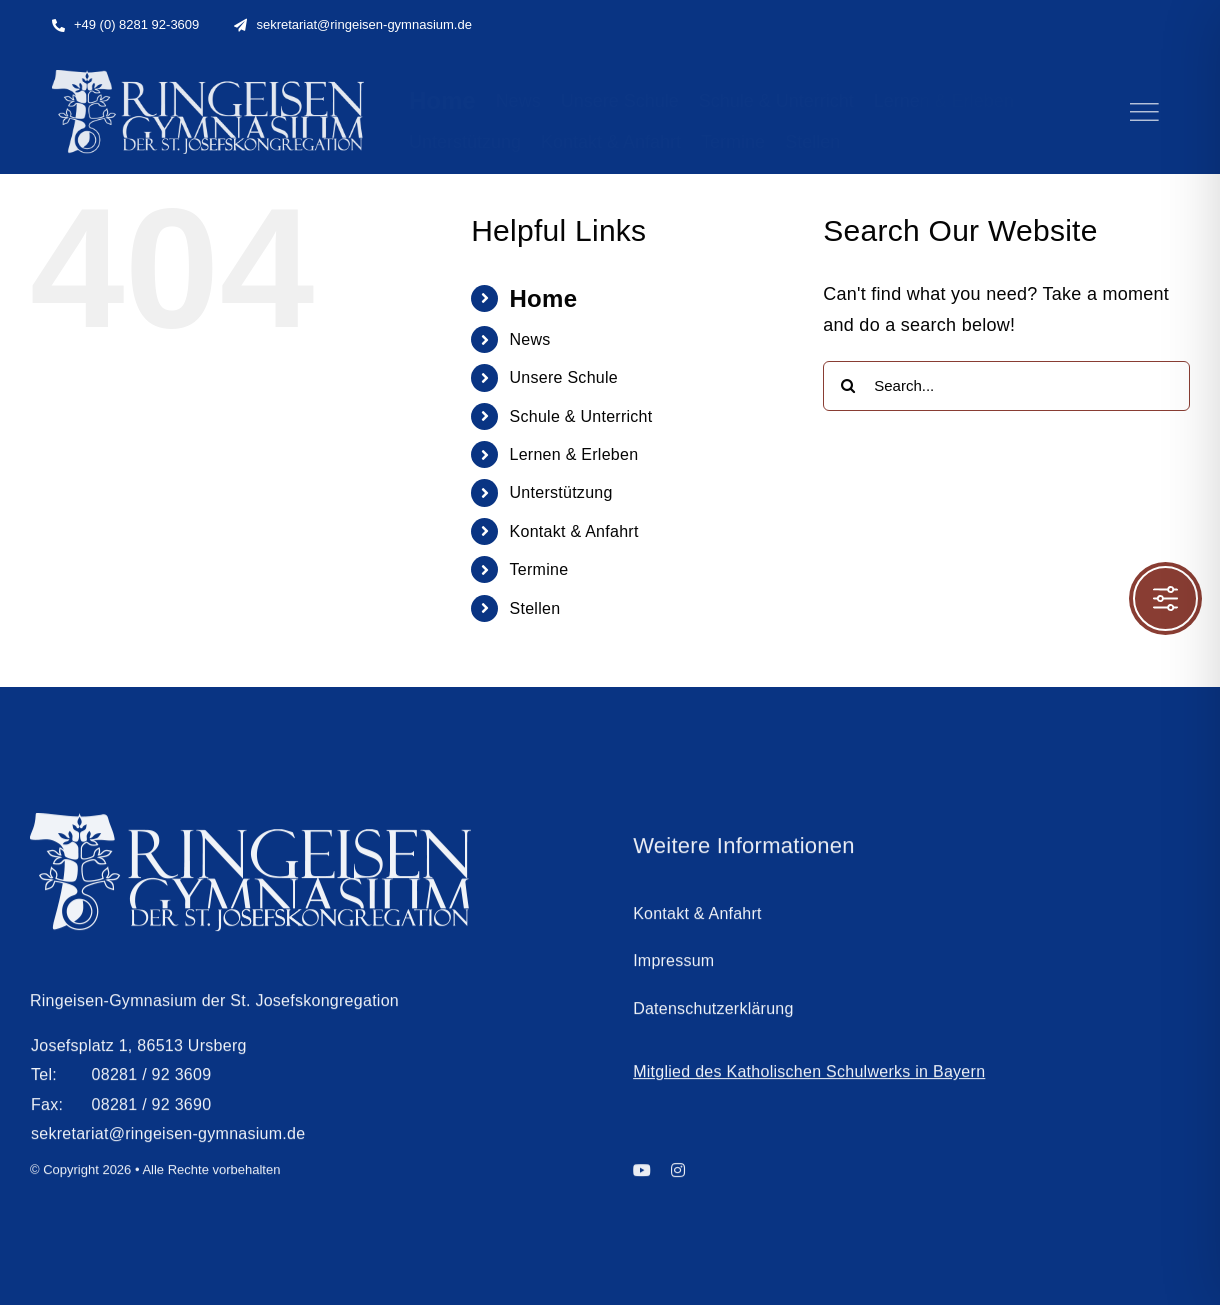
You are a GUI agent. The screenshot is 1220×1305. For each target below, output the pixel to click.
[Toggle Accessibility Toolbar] (1165, 598)
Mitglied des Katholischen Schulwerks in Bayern (809, 1077)
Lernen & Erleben (574, 454)
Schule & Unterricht (581, 416)
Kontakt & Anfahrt (574, 531)
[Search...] (1006, 386)
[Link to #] (1144, 112)
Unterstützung (561, 492)
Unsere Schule (564, 377)
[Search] (848, 386)
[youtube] (642, 1176)
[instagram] (678, 1176)
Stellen (535, 608)
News (530, 339)
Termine (539, 569)
